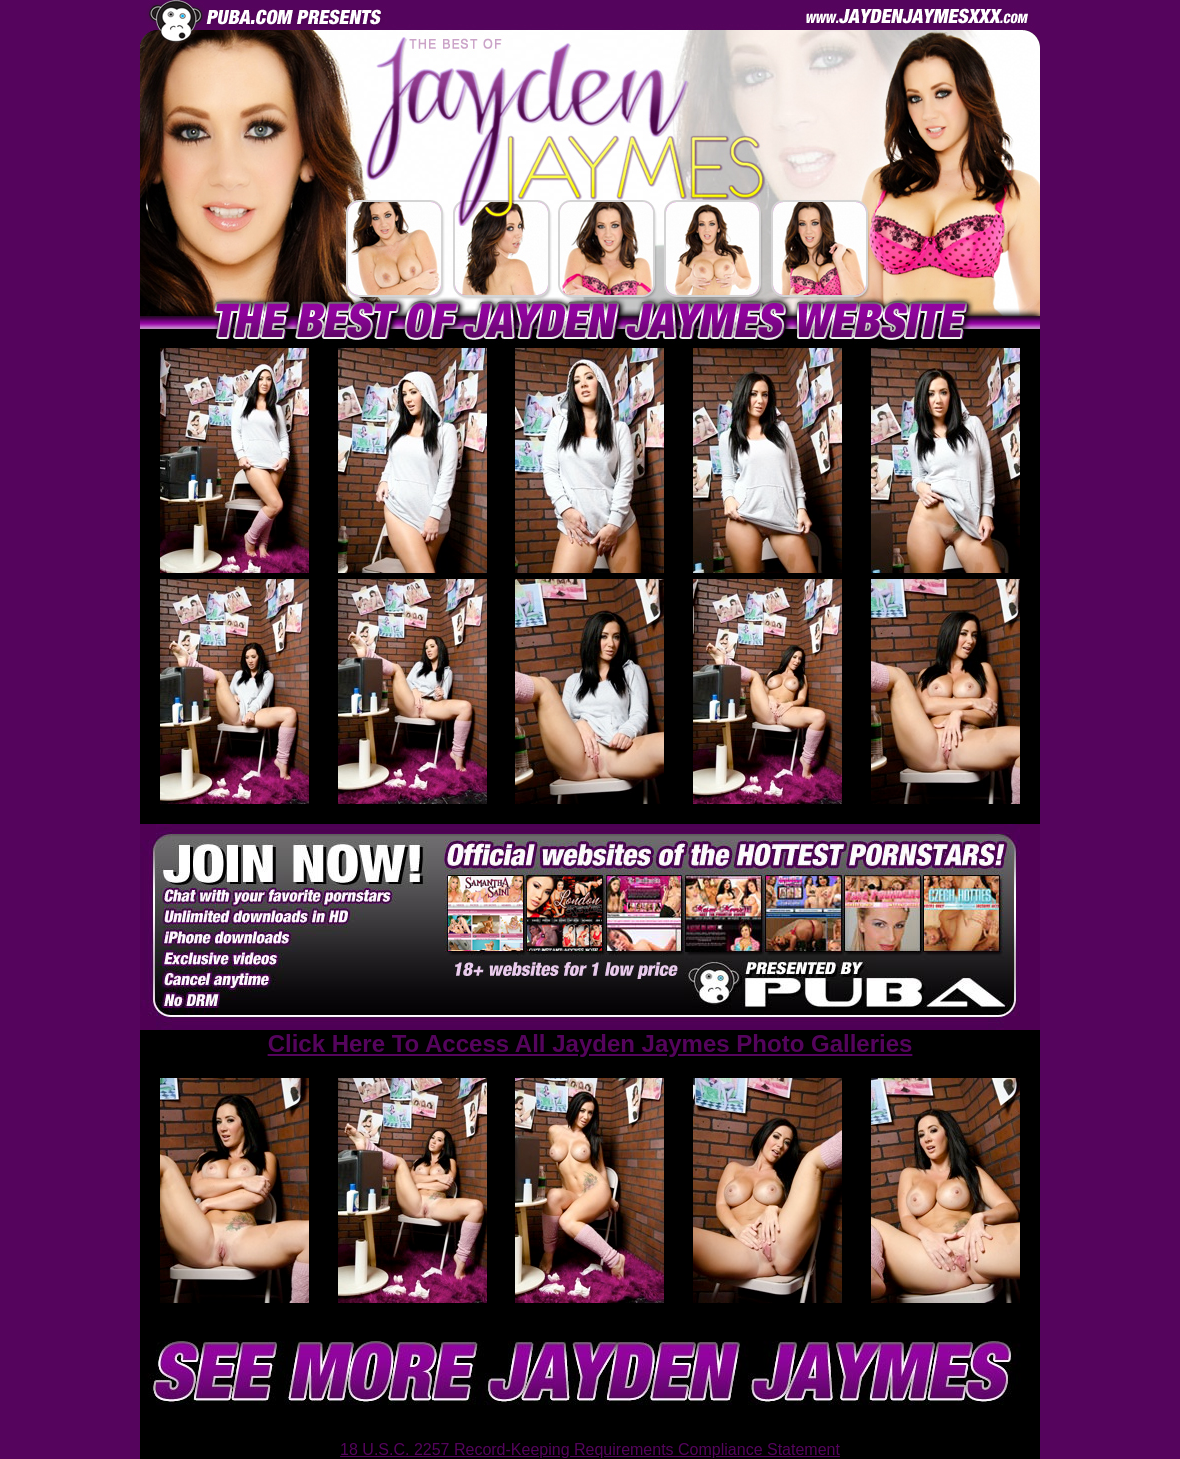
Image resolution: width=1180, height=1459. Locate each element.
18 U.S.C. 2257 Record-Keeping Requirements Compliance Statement (590, 1449)
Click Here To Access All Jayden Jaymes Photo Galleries (590, 1043)
